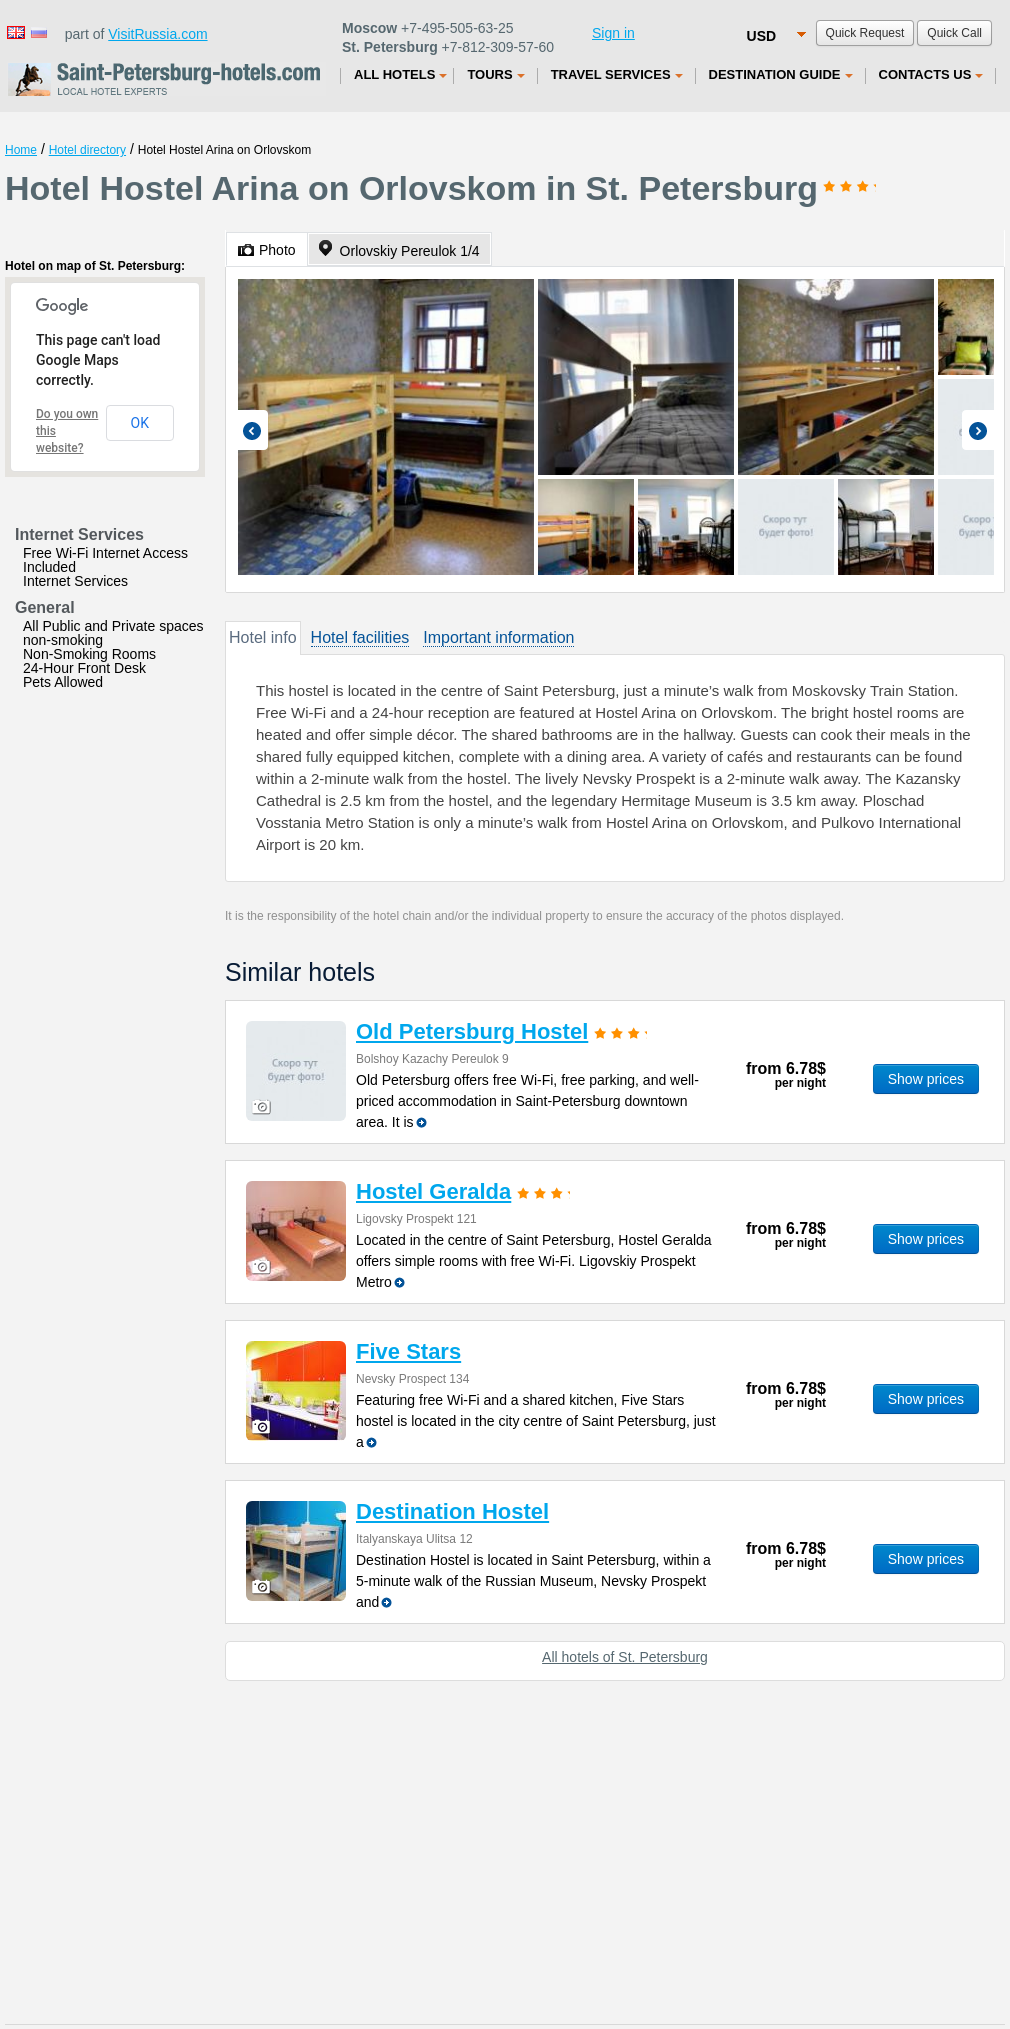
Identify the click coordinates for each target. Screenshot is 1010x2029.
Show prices (926, 1079)
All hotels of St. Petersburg (625, 1657)
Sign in (613, 33)
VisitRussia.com (157, 34)
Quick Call (954, 33)
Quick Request (865, 33)
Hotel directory (87, 150)
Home (21, 150)
